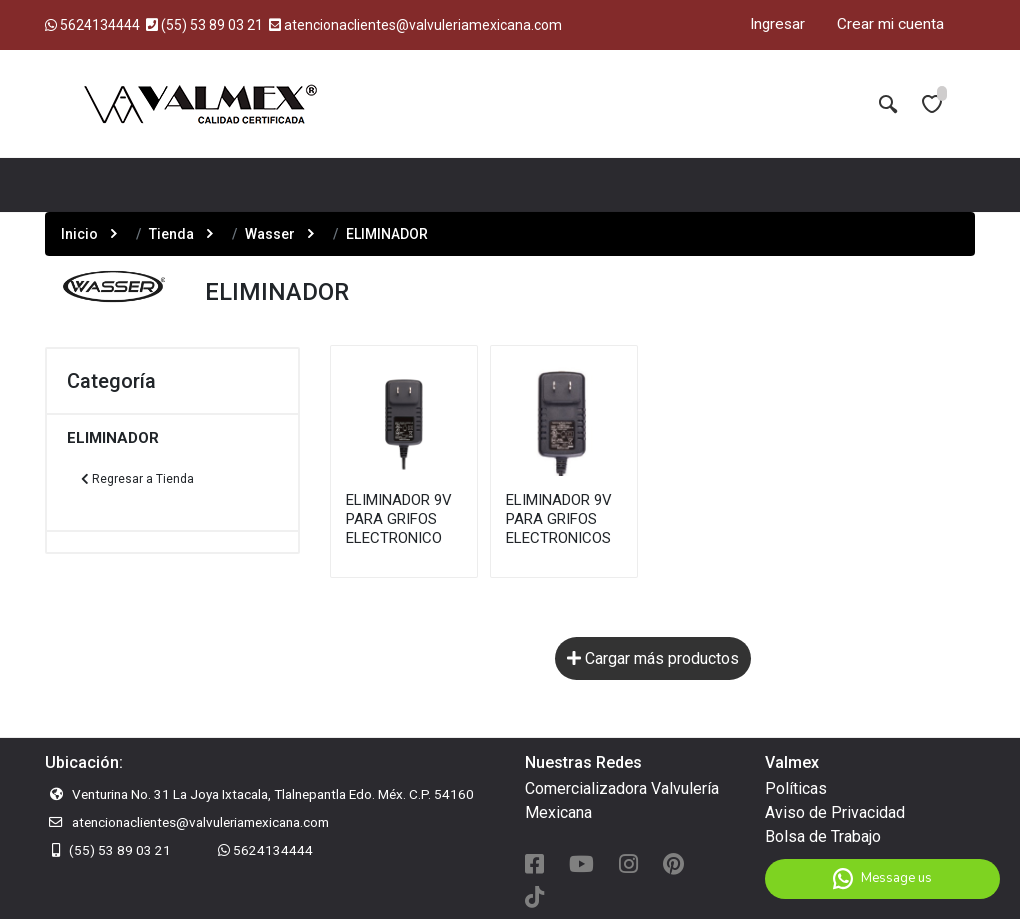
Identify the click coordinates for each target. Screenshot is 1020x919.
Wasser (270, 234)
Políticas (796, 788)
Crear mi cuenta (890, 24)
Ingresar (777, 24)
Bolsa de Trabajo (823, 836)
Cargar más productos (653, 658)
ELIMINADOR (113, 438)
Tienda (171, 234)
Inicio (79, 234)
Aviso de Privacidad (835, 812)
